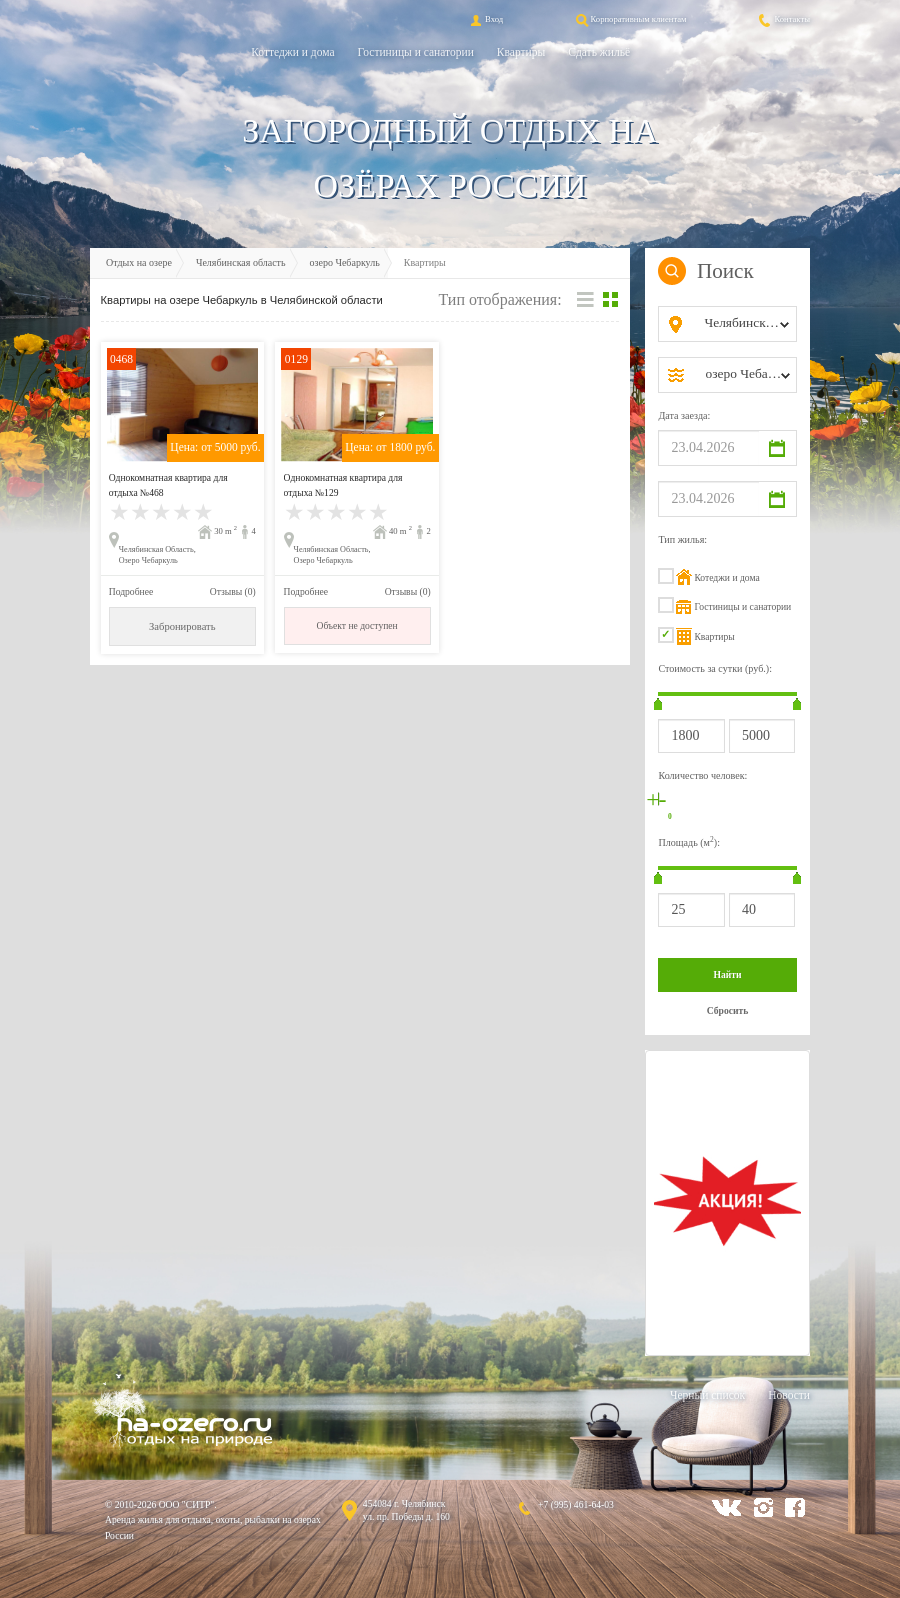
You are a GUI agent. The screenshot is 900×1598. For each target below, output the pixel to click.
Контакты (783, 19)
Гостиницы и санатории (416, 52)
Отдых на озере (139, 262)
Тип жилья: (682, 539)
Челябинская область (241, 262)
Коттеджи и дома (292, 52)
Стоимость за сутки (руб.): (715, 668)
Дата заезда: (684, 415)
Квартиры (521, 52)
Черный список (707, 1395)
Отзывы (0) (233, 591)
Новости (789, 1395)
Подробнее (131, 591)
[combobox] (743, 324)
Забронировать (182, 626)
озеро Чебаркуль (345, 262)
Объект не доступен (356, 625)
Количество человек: (702, 775)
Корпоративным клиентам (630, 19)
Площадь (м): (689, 841)
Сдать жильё (599, 52)
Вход (485, 19)
